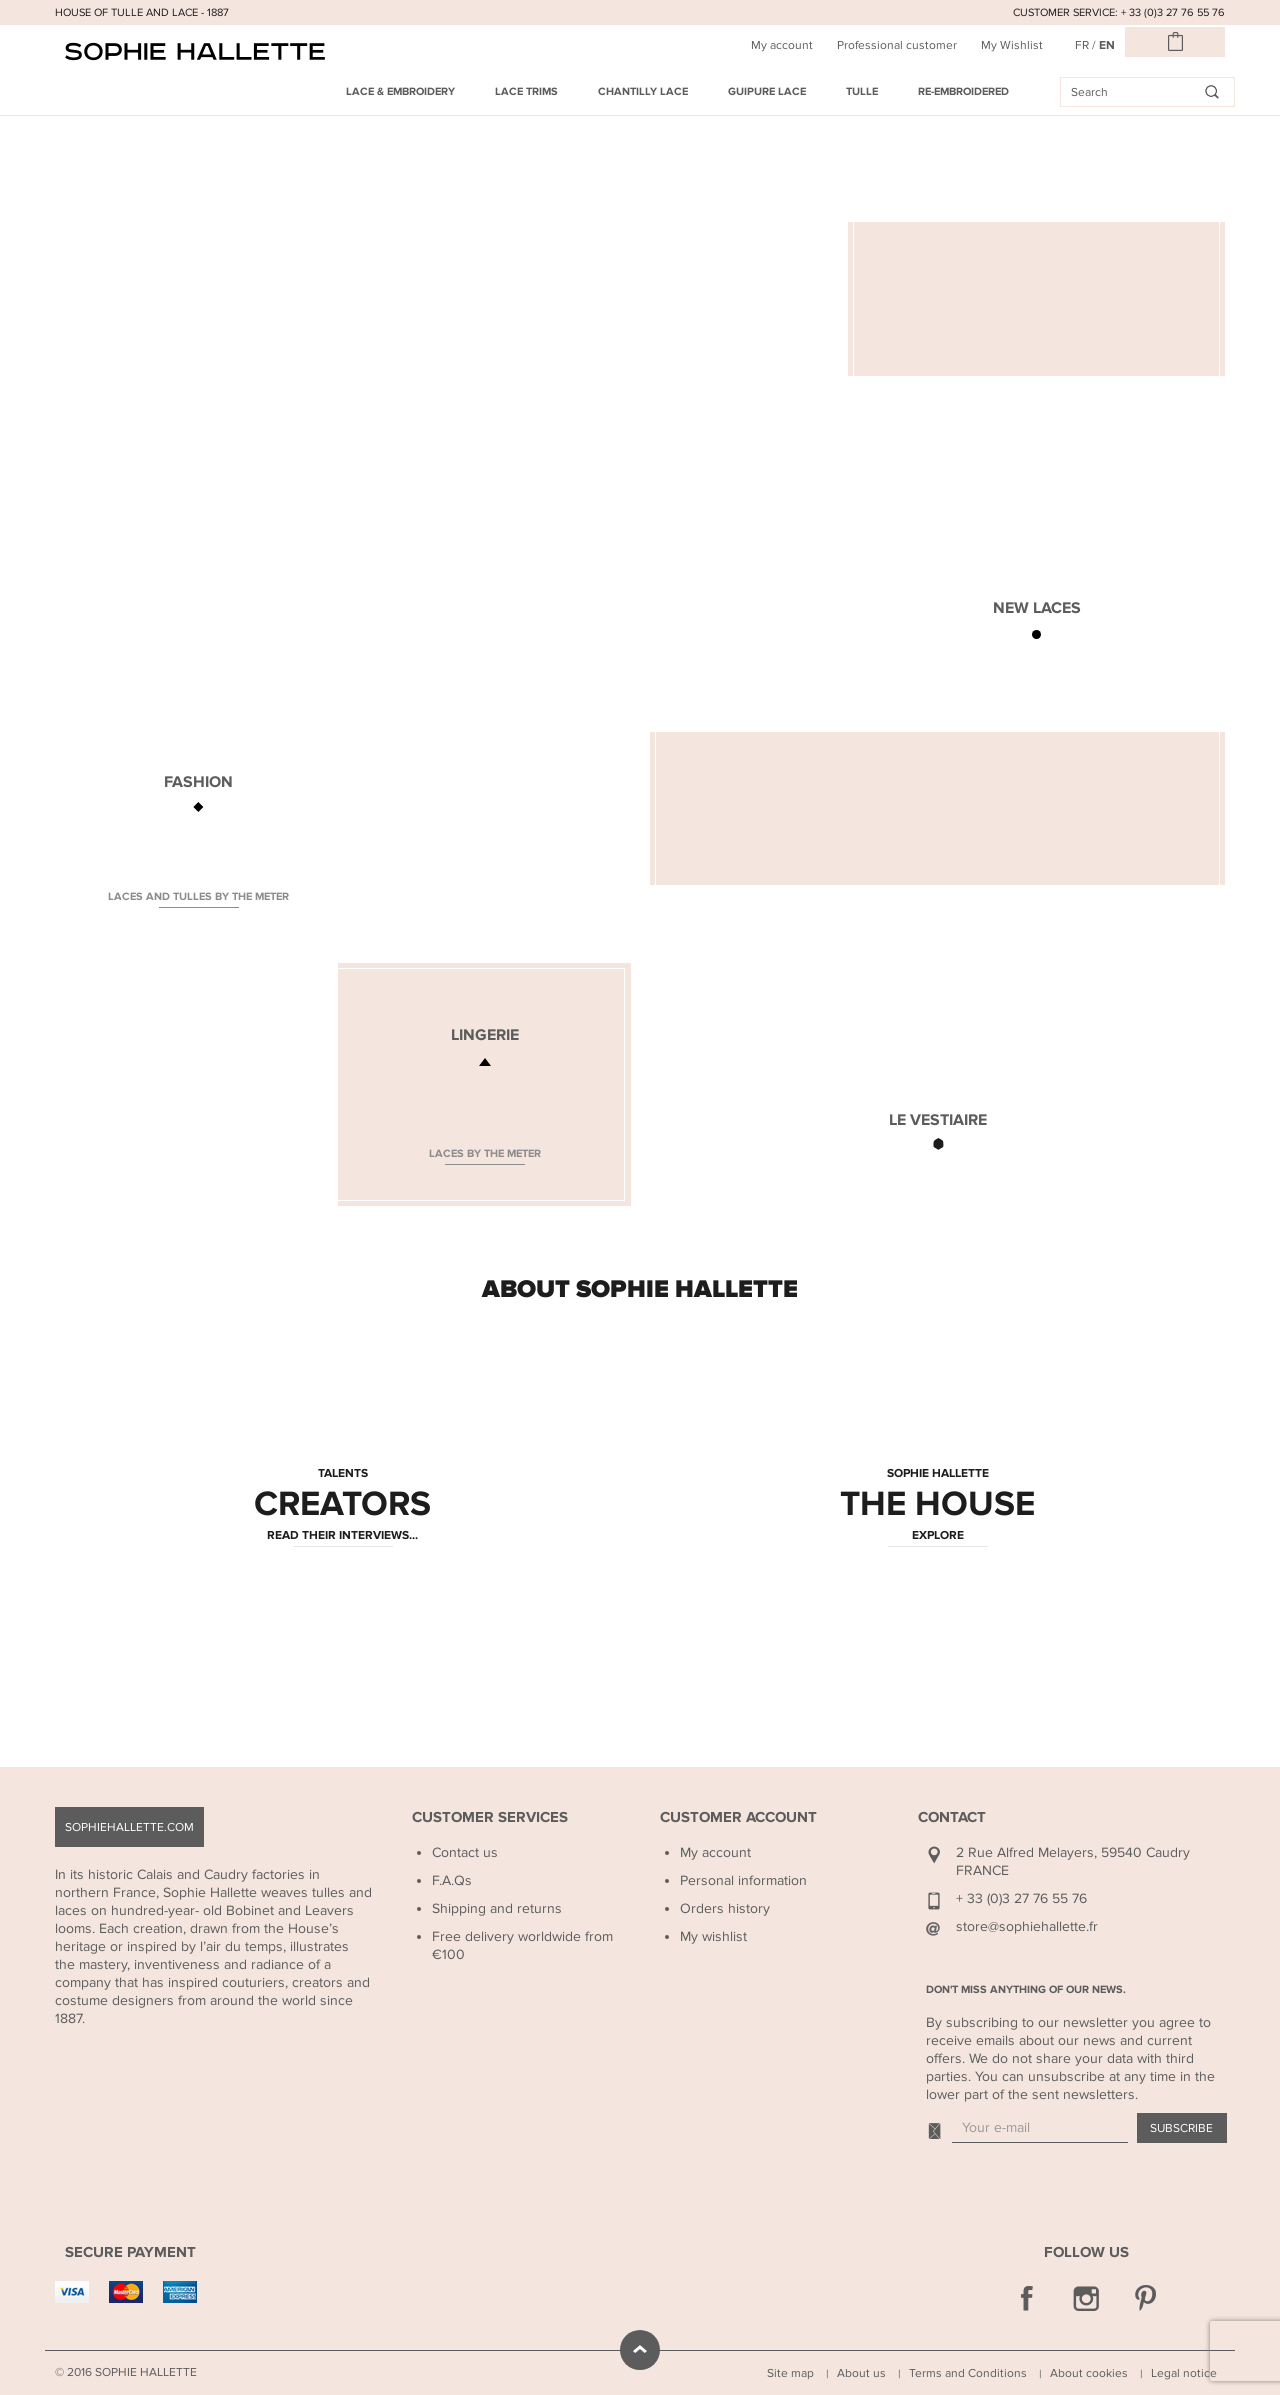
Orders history (725, 1908)
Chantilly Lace (643, 91)
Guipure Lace (767, 91)
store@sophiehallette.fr (1027, 1926)
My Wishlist (1012, 45)
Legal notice (1184, 2373)
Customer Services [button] (490, 1817)
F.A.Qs (452, 1880)
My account (782, 45)
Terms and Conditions (968, 2373)
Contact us (465, 1852)
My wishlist (713, 1936)
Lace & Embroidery (400, 91)
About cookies (1089, 2373)
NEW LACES (1037, 608)
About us (861, 2373)
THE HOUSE (937, 1505)
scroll (640, 2350)
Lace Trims (526, 91)
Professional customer (897, 45)
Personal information (743, 1880)
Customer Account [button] (738, 1817)
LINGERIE (485, 1035)
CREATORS (342, 1505)
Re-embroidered (963, 91)
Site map (790, 2373)
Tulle (862, 91)
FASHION (198, 782)
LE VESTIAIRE (938, 1120)
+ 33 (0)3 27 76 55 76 (1021, 1898)
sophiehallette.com (129, 1827)
